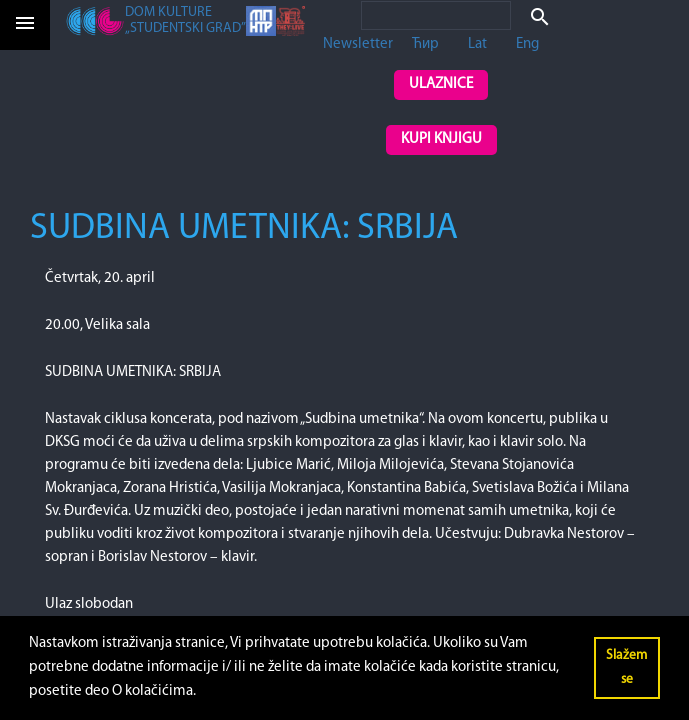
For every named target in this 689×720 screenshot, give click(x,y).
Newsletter (358, 44)
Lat (477, 44)
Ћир (425, 44)
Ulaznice (441, 84)
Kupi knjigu (441, 139)
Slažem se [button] (626, 667)
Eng (527, 44)
